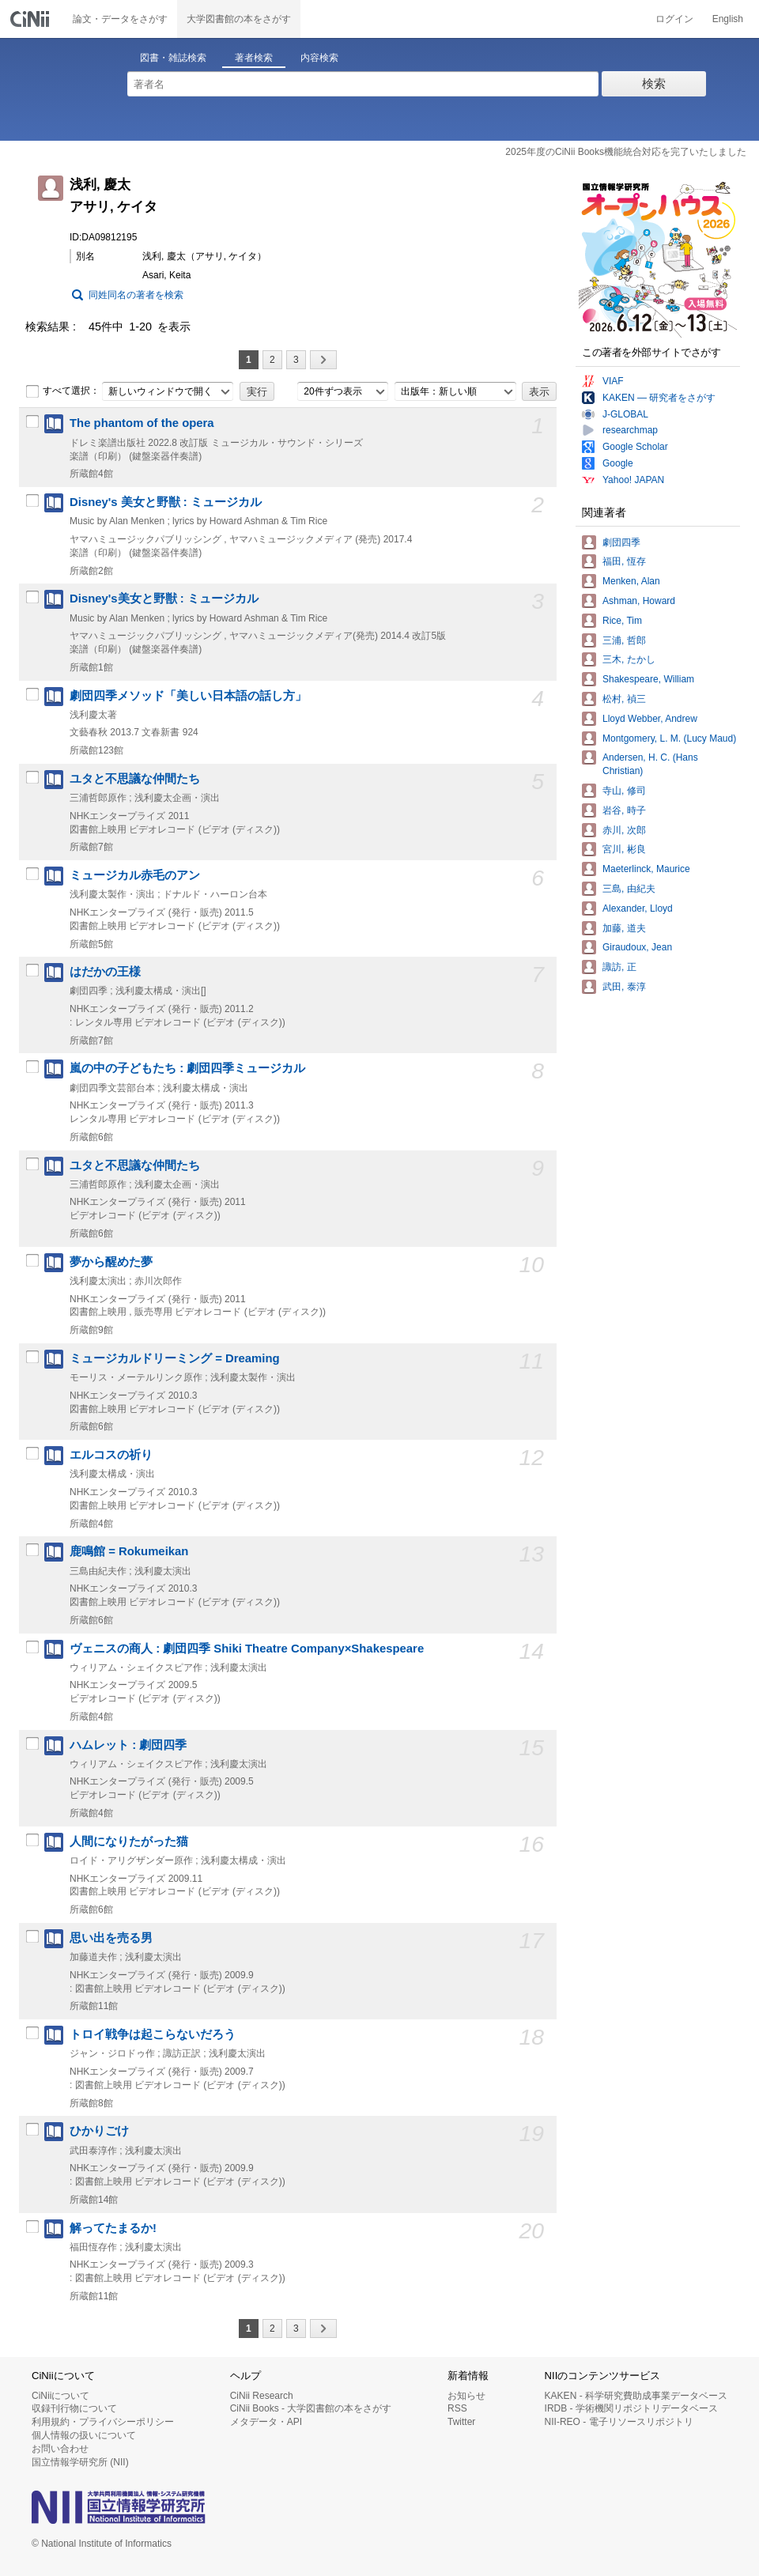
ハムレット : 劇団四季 (128, 1745)
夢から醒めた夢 (111, 1262)
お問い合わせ (60, 2448)
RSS (457, 2408)
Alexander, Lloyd (637, 908)
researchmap (630, 430)
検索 (654, 83)
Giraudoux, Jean (637, 947)
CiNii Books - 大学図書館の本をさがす (311, 2408)
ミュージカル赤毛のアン (135, 875)
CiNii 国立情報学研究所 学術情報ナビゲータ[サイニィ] (31, 19)
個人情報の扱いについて (84, 2435)
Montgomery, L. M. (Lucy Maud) (669, 738)
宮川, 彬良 (624, 849)
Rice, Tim (622, 620)
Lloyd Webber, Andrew (649, 718)
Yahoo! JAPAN (633, 479)
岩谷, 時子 (624, 810)
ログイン (674, 19)
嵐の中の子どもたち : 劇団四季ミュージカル (187, 1068)
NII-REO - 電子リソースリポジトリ (619, 2421)
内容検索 (319, 57)
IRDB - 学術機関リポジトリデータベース (631, 2408)
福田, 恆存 (624, 561)
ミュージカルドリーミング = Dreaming (175, 1358)
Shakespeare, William (648, 679)
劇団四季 (621, 542)
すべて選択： (62, 391)
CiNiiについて (60, 2395)
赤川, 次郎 (624, 830)
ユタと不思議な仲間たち (135, 778)
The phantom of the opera (142, 423)
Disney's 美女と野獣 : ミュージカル (166, 502)
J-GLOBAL (625, 414)
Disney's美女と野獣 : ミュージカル (164, 598)
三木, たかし (628, 659)
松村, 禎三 (624, 698)
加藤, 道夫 (624, 928)
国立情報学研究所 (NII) (80, 2462)
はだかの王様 (105, 971)
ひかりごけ (99, 2131)
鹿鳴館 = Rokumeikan (129, 1551)
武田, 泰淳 (624, 986)
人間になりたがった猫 (129, 1841)
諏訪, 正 (619, 967)
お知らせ (466, 2395)
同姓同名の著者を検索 (136, 294)
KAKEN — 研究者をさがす (659, 397)
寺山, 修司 (624, 790)
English (727, 19)
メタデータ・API (266, 2421)
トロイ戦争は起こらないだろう (153, 2034)
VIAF (613, 381)
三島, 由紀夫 (628, 888)
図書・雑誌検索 (173, 57)
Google (617, 463)
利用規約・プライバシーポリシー (103, 2421)
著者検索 (254, 57)
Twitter (461, 2421)
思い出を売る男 (111, 1938)
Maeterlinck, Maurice (646, 868)
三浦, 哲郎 (624, 640)
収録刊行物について (74, 2408)
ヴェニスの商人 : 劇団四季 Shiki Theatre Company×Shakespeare (247, 1648)
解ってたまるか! (113, 2228)
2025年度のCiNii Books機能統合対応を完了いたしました (625, 151)
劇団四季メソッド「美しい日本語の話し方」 (188, 695)
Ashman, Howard (638, 600)
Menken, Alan (631, 581)
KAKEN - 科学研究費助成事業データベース (636, 2395)
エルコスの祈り (111, 1455)
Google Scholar (635, 446)
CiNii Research (261, 2395)
